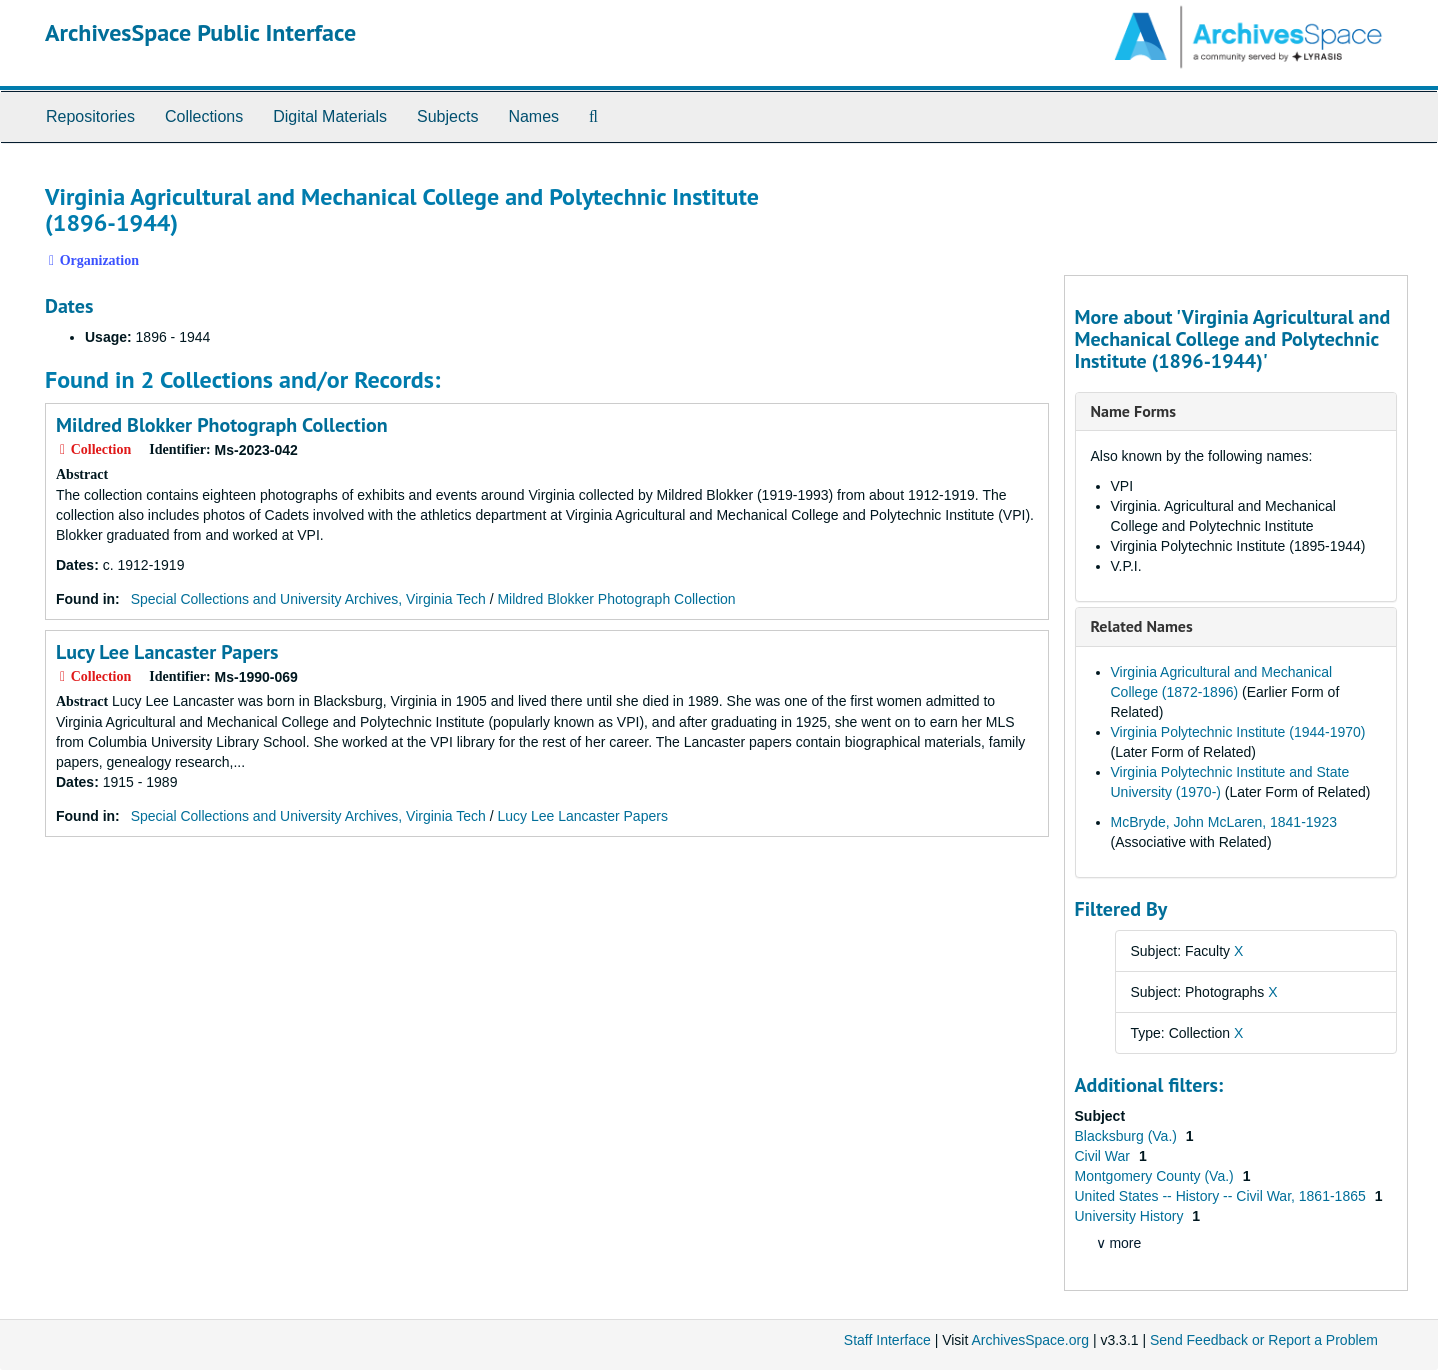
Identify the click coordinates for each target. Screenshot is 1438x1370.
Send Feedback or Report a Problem (1264, 1340)
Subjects (447, 116)
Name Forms (1133, 411)
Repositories (90, 116)
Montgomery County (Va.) (1156, 1176)
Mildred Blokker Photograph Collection (222, 425)
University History (1131, 1216)
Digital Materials (330, 116)
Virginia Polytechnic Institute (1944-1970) (1238, 732)
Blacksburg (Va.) (1128, 1136)
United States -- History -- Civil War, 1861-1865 (1222, 1196)
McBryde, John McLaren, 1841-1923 (1224, 822)
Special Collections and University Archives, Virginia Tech (308, 599)
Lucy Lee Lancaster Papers (167, 652)
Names (533, 116)
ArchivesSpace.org (1030, 1340)
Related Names (1142, 626)
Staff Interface (887, 1340)
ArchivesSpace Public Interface (200, 32)
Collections (204, 116)
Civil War (1104, 1156)
